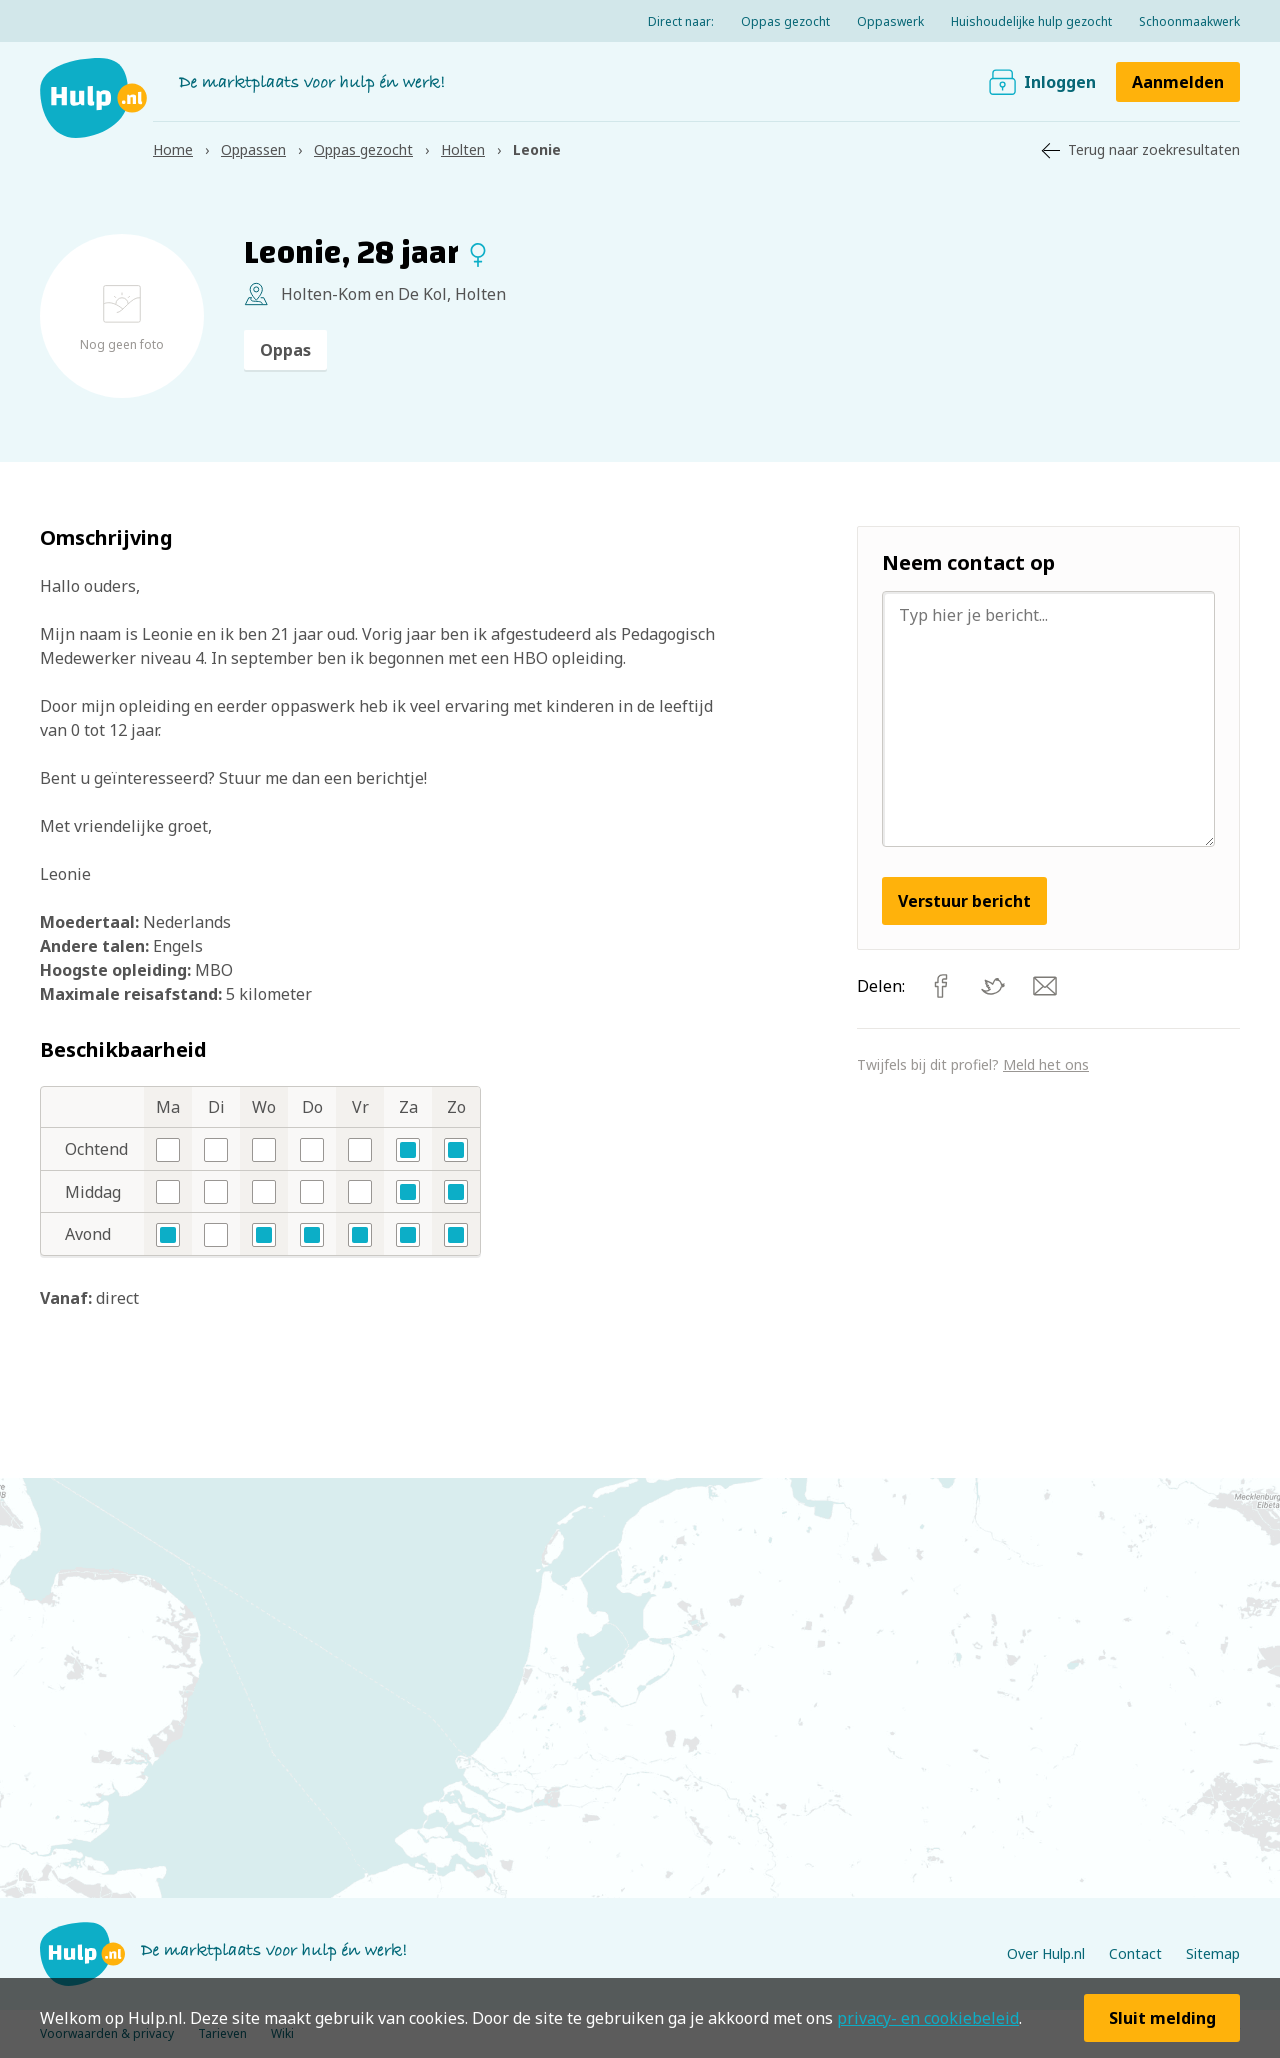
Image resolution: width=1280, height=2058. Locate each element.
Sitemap (1213, 1953)
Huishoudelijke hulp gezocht (1031, 21)
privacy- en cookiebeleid (928, 2018)
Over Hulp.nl (1046, 1953)
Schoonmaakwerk (1189, 21)
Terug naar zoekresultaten (1154, 149)
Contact (1135, 1953)
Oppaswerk (890, 21)
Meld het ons (1046, 1064)
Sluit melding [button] (1162, 2018)
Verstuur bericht (964, 901)
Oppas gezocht (785, 21)
